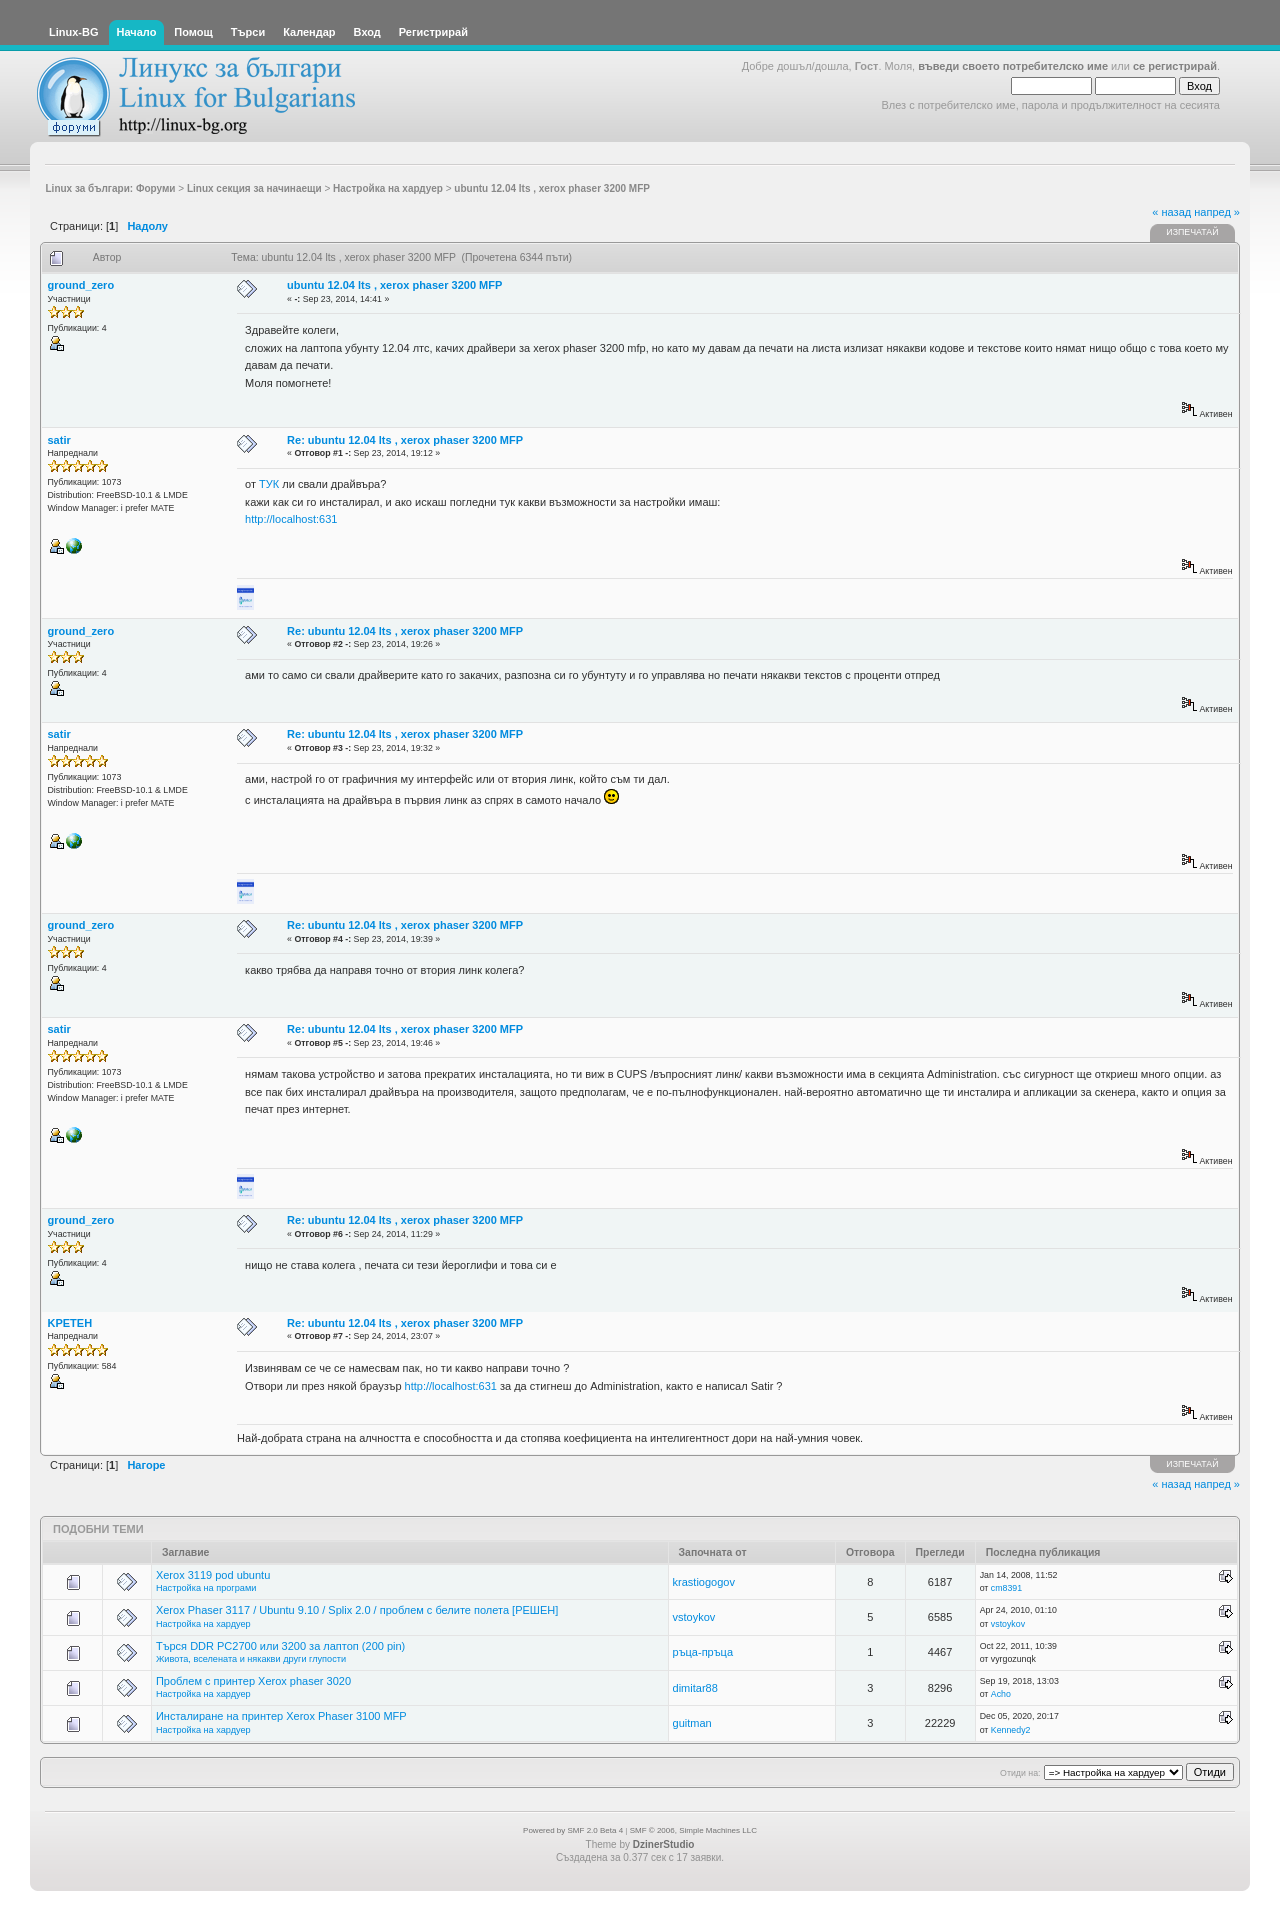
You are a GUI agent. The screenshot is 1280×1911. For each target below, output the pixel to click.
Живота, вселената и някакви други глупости (251, 1659)
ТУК (269, 484)
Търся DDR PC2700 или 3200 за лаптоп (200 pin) (280, 1646)
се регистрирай (1175, 66)
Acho (1001, 1694)
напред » (1217, 212)
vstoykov (694, 1617)
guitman (692, 1723)
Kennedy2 (1011, 1730)
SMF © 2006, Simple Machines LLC (693, 1830)
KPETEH (70, 1323)
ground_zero (81, 285)
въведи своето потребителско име (1013, 66)
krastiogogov (704, 1582)
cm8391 (1006, 1588)
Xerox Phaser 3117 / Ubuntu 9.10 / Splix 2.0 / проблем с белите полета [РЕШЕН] (357, 1610)
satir (59, 440)
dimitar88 (695, 1688)
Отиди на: (1020, 1773)
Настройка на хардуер (203, 1624)
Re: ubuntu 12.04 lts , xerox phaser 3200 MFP (405, 440)
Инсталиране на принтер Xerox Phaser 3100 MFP (281, 1716)
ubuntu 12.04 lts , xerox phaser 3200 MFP (394, 285)
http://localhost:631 (291, 519)
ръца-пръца (703, 1652)
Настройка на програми (206, 1588)
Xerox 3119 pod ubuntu (213, 1575)
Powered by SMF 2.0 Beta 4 (573, 1830)
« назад (1171, 212)
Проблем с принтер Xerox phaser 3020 (253, 1681)
